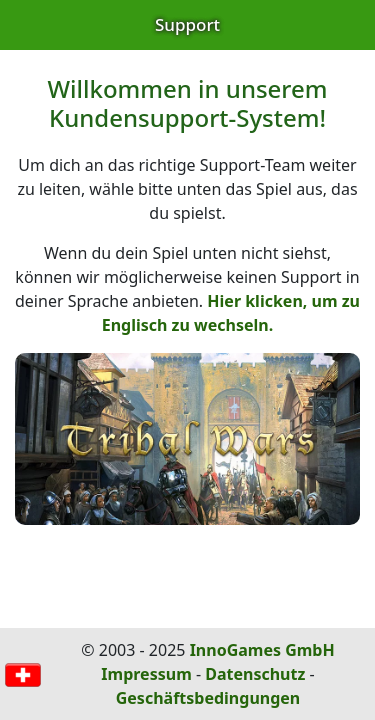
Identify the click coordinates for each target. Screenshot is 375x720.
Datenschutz (255, 674)
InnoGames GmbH (262, 650)
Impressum (146, 674)
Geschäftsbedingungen (208, 698)
